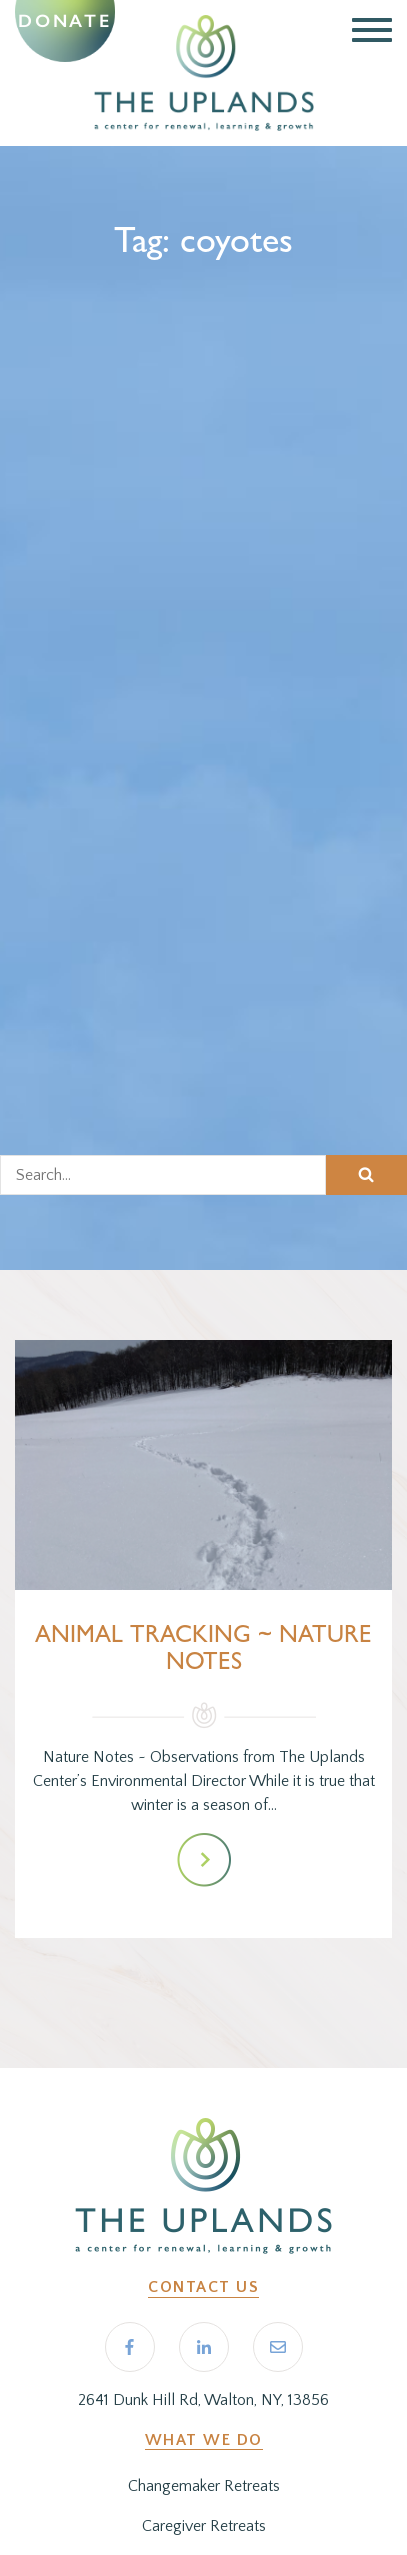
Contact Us (203, 2287)
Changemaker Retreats (204, 2486)
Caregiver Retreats (204, 2526)
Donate (65, 21)
